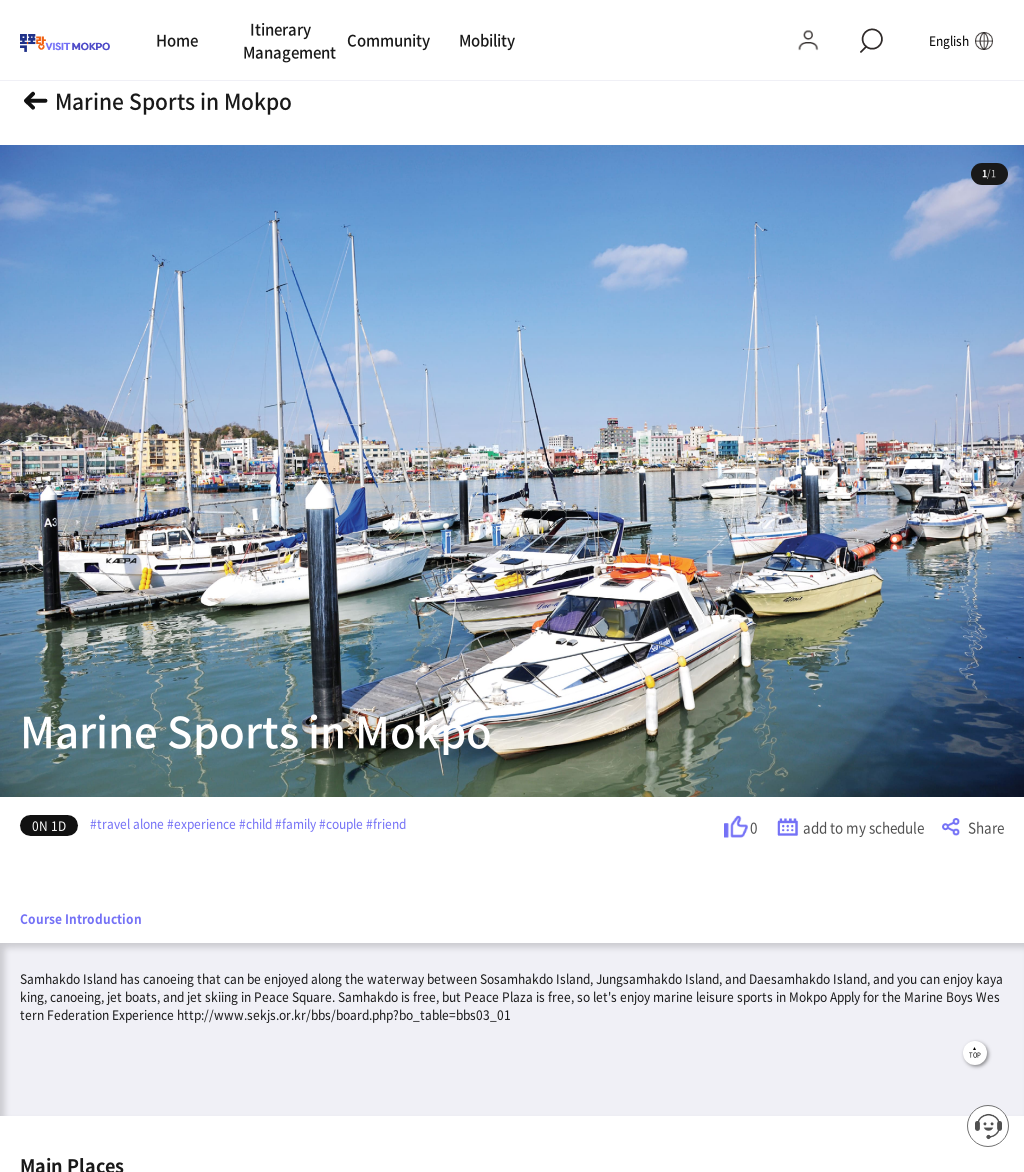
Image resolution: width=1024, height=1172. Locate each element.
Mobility (487, 40)
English (961, 40)
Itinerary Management (283, 40)
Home (177, 40)
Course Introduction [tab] (81, 919)
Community (387, 40)
